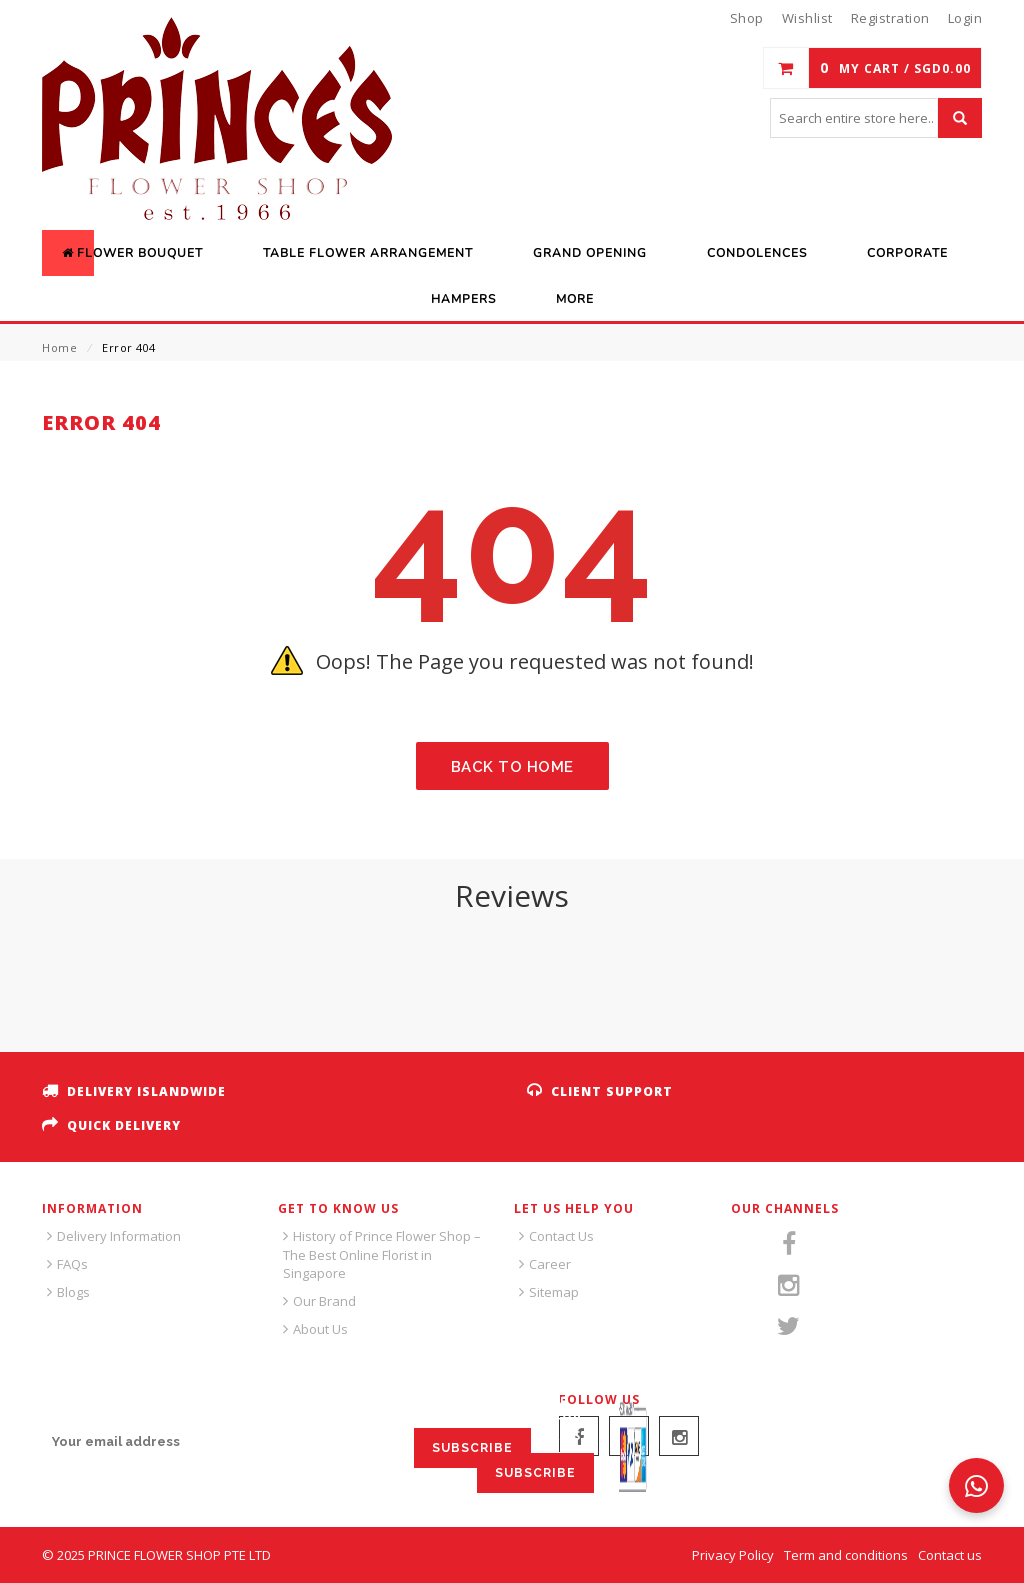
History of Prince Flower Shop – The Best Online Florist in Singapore (382, 1254)
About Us (320, 1329)
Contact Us (561, 1236)
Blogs (73, 1292)
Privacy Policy (733, 1555)
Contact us (950, 1555)
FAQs (72, 1264)
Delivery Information (119, 1236)
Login (965, 18)
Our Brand (324, 1301)
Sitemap (554, 1292)
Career (550, 1264)
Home (59, 347)
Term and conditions (846, 1555)
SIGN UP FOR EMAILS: (116, 1404)
